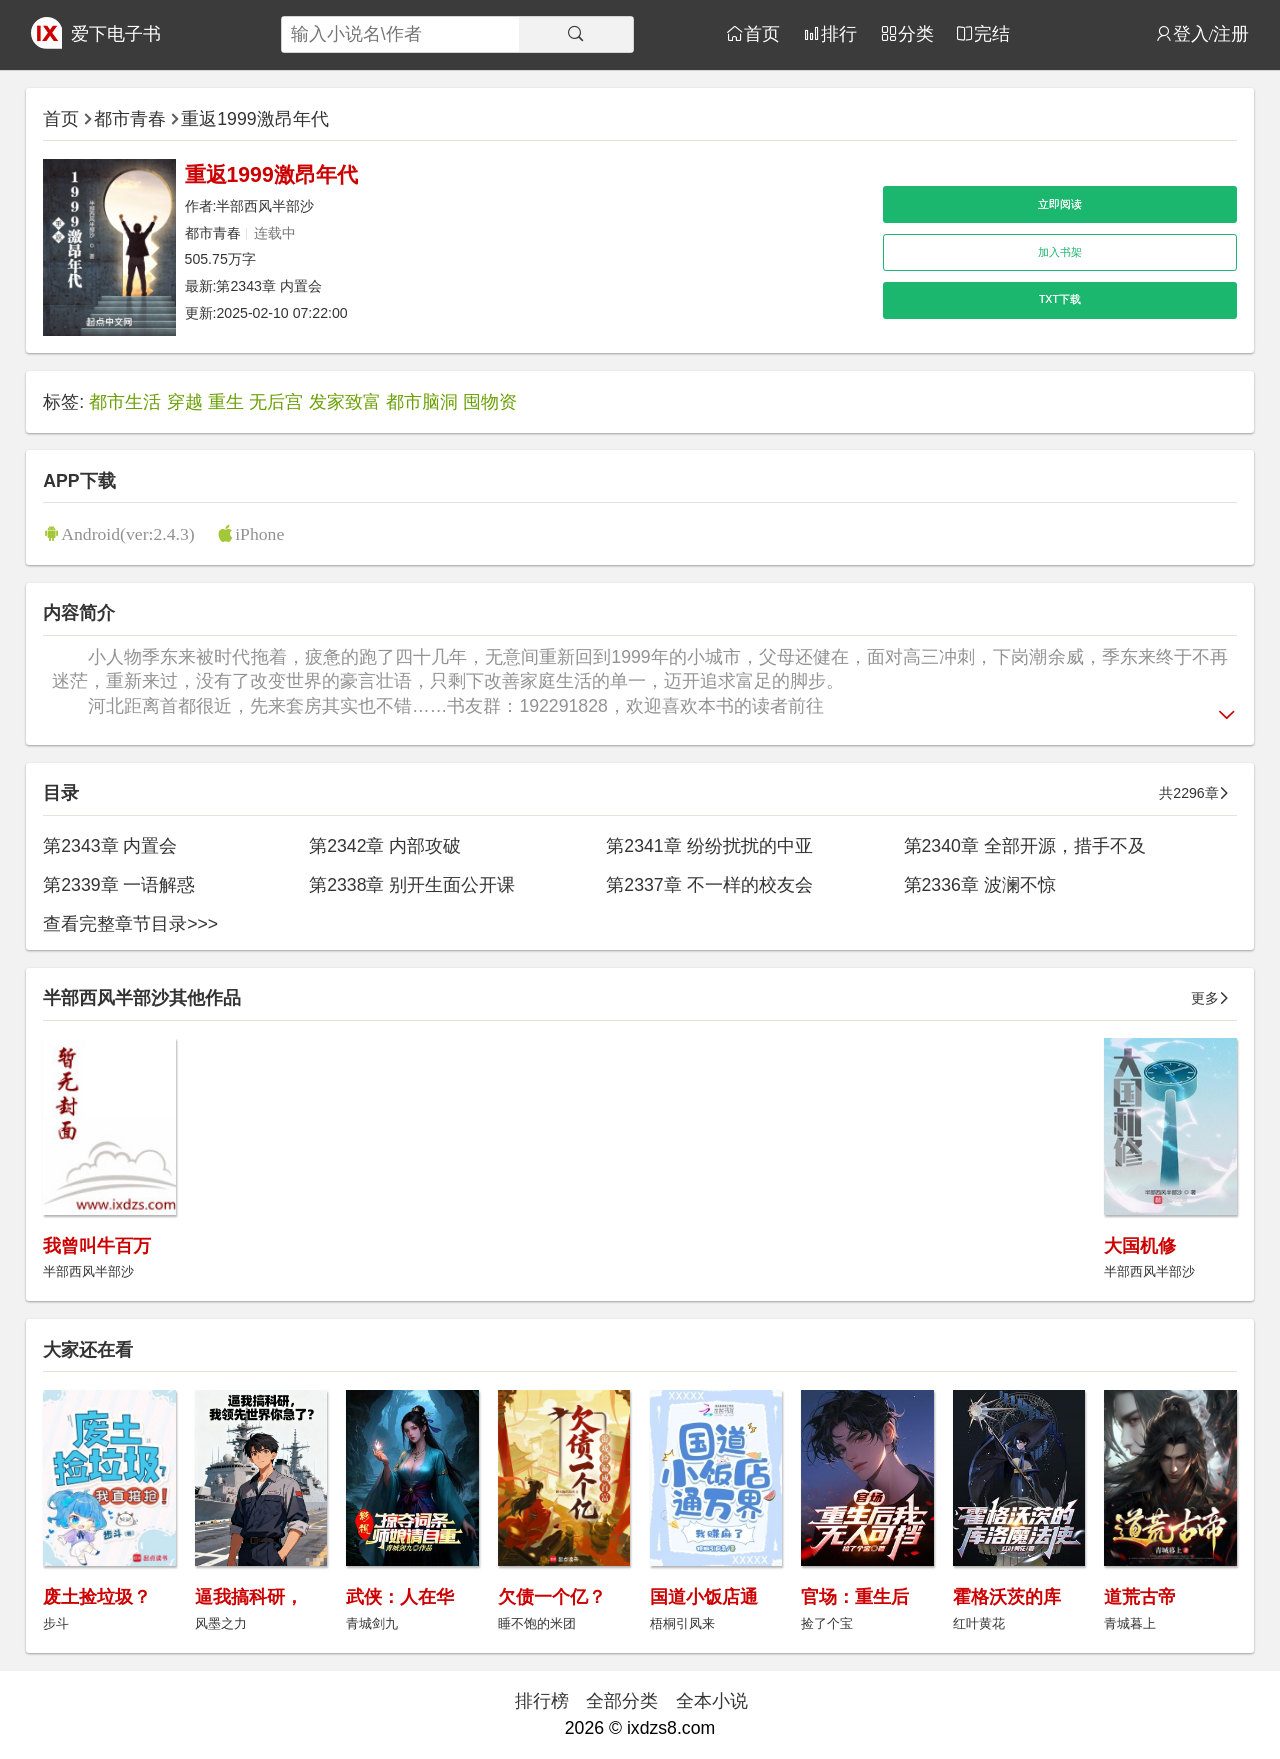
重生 (226, 402)
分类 (916, 33)
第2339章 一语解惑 (119, 885)
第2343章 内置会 (268, 286)
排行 (839, 33)
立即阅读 (1060, 204)
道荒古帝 (1140, 1597)
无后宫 (276, 402)
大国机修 (1140, 1246)
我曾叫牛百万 (97, 1246)
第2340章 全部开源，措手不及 (1025, 846)
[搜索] (576, 34)
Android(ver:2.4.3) (127, 533)
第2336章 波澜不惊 (980, 885)
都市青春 (130, 119)
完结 (992, 33)
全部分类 (622, 1701)
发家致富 (345, 402)
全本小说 (712, 1701)
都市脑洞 (422, 402)
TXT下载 (1060, 299)
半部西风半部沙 (265, 206)
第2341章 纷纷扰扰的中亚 (709, 846)
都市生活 (125, 402)
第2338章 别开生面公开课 (412, 885)
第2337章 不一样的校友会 (709, 885)
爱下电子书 (116, 34)
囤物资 (490, 402)
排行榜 (542, 1701)
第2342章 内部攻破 (385, 846)
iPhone (259, 533)
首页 (762, 33)
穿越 (185, 402)
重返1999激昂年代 (254, 119)
